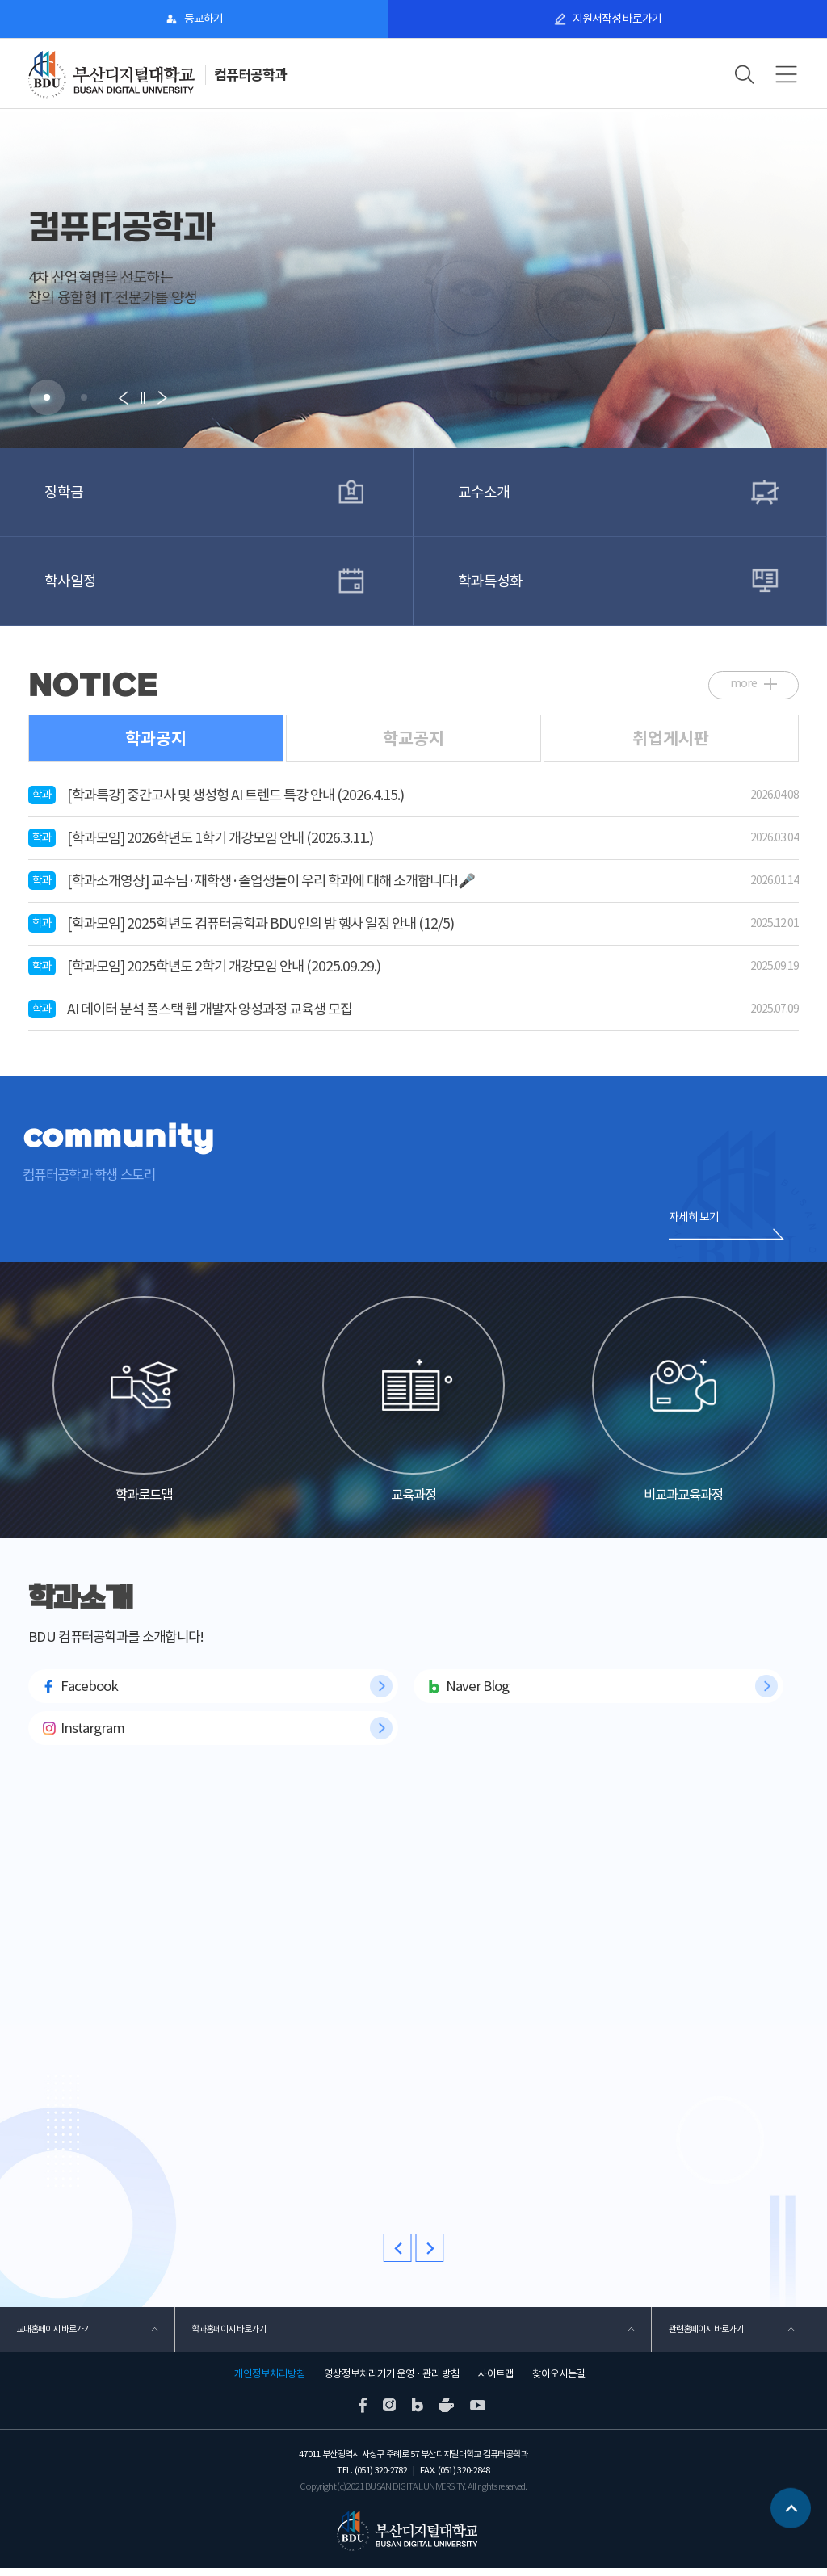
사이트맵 (496, 2382)
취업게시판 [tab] (670, 738)
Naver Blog (477, 1693)
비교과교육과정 (683, 1403)
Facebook (89, 1693)
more (743, 682)
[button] (47, 397)
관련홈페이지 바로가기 (705, 2337)
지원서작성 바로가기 (617, 18)
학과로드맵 (143, 1403)
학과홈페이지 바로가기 (228, 2337)
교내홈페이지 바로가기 (53, 2337)
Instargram (92, 1736)
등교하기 (203, 18)
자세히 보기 (694, 1216)
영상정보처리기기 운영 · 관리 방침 (392, 2382)
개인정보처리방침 (269, 2382)
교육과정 (413, 1403)
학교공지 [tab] (413, 738)
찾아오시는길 (559, 2382)
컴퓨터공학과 (250, 74)
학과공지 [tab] (156, 738)
